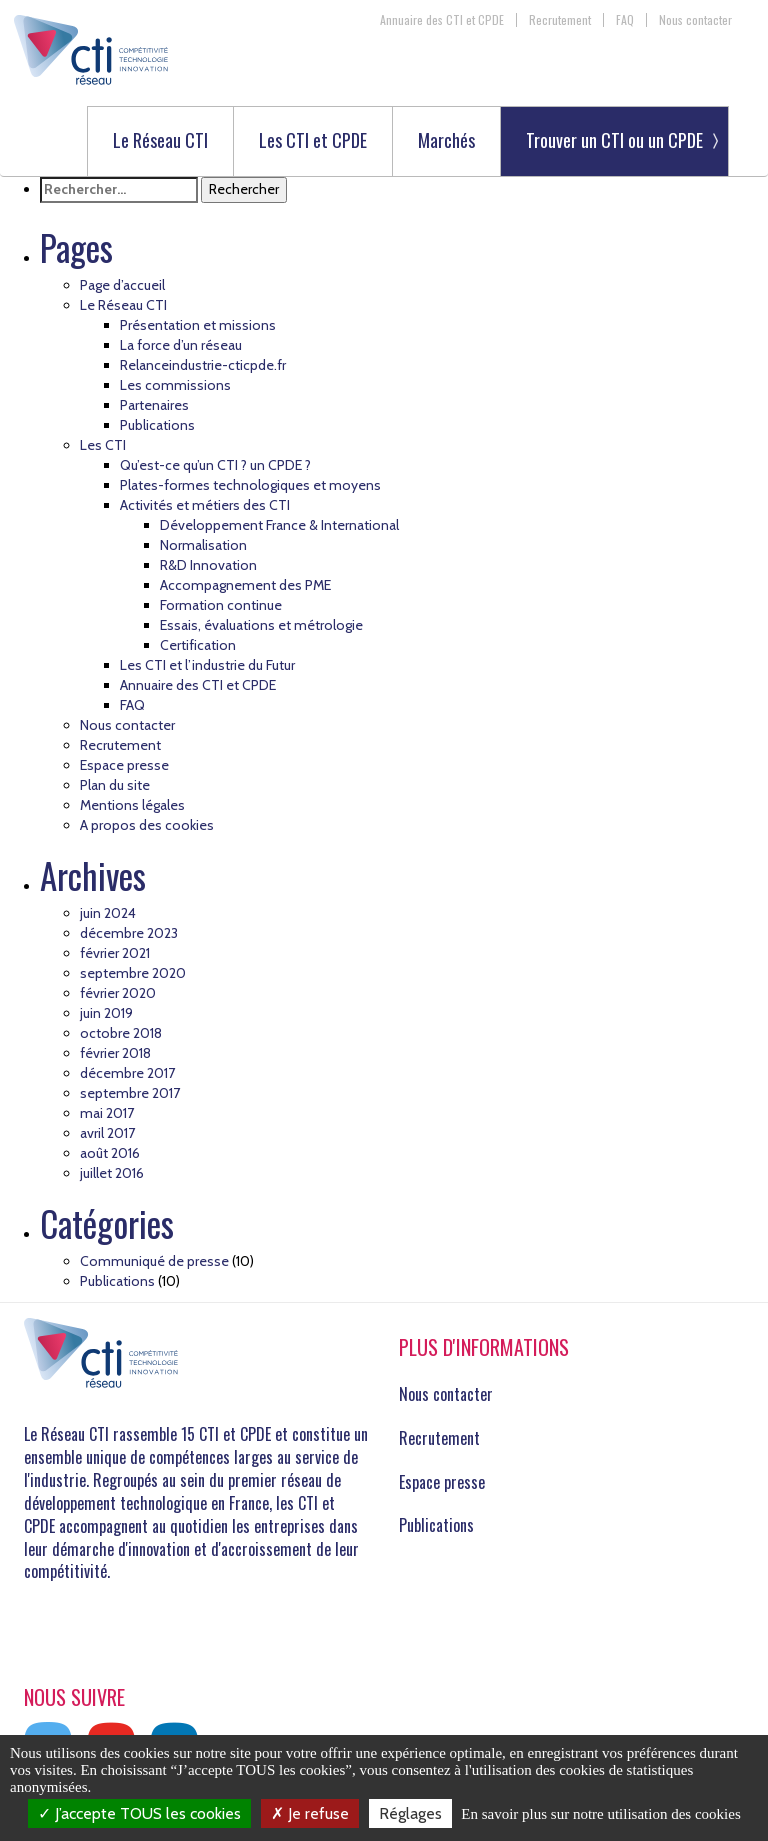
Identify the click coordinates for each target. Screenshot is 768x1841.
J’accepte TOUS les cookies (139, 1813)
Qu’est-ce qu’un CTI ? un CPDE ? (215, 465)
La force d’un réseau (181, 345)
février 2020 (118, 993)
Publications (157, 425)
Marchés (446, 141)
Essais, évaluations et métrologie (261, 625)
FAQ (625, 20)
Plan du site (115, 785)
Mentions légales (132, 805)
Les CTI (103, 445)
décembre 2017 (127, 1073)
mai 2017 (107, 1113)
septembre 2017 (130, 1093)
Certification (198, 645)
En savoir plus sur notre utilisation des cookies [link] (601, 1814)
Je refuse (310, 1813)
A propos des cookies (147, 825)
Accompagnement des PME (245, 585)
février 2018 (115, 1053)
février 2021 (115, 953)
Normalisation (203, 545)
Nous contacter (695, 20)
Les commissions (175, 385)
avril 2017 (107, 1133)
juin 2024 (108, 913)
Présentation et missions (198, 325)
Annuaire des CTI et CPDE (442, 20)
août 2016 (110, 1153)
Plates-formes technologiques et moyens (250, 485)
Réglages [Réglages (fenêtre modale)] (410, 1813)
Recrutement (560, 20)
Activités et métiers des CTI (205, 505)
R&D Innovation (208, 565)
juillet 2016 (112, 1173)
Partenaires (154, 405)
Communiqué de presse (154, 1261)
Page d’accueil (122, 285)
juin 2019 (106, 1013)
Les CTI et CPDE (313, 141)
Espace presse (124, 765)
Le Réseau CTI (160, 141)
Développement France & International (279, 525)
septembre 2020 (133, 973)
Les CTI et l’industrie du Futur (207, 665)
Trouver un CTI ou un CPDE (614, 140)
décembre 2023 (129, 933)
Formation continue (221, 605)
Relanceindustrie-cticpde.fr (203, 365)
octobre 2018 (121, 1033)
